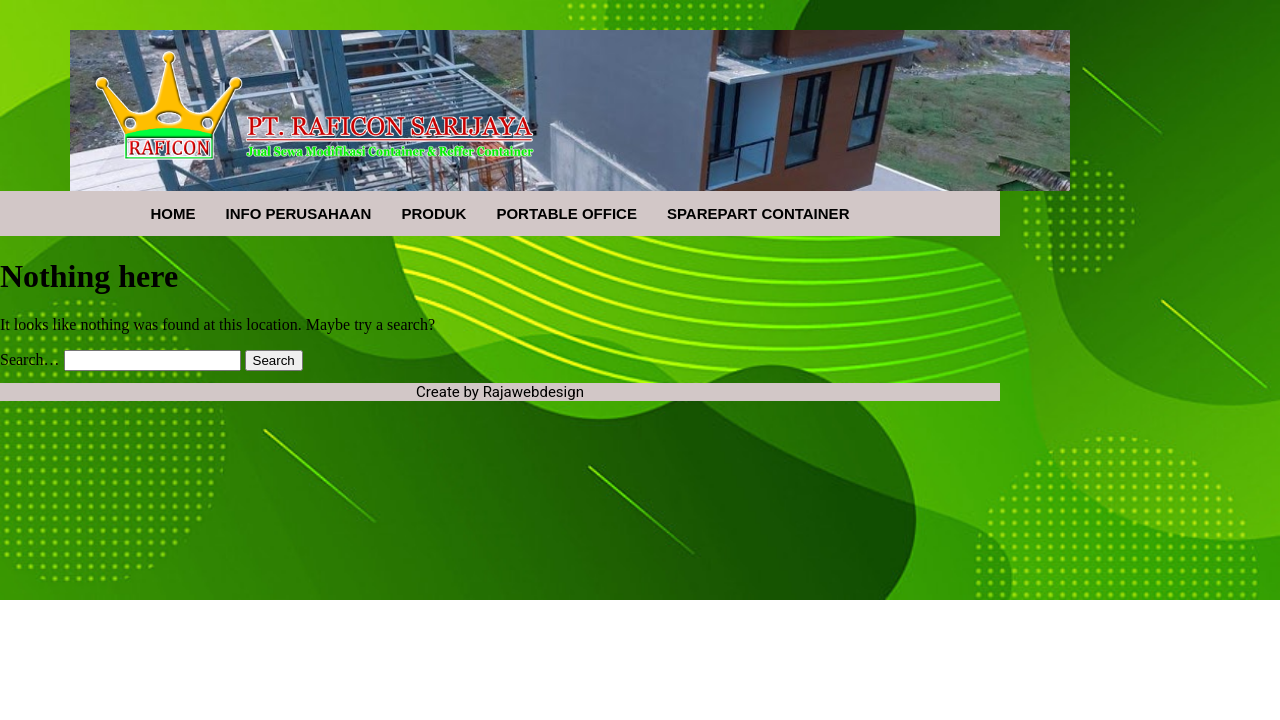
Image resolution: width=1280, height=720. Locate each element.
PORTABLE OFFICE (566, 213)
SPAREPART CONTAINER (758, 213)
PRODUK (433, 213)
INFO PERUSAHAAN (299, 213)
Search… (30, 359)
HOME (173, 213)
